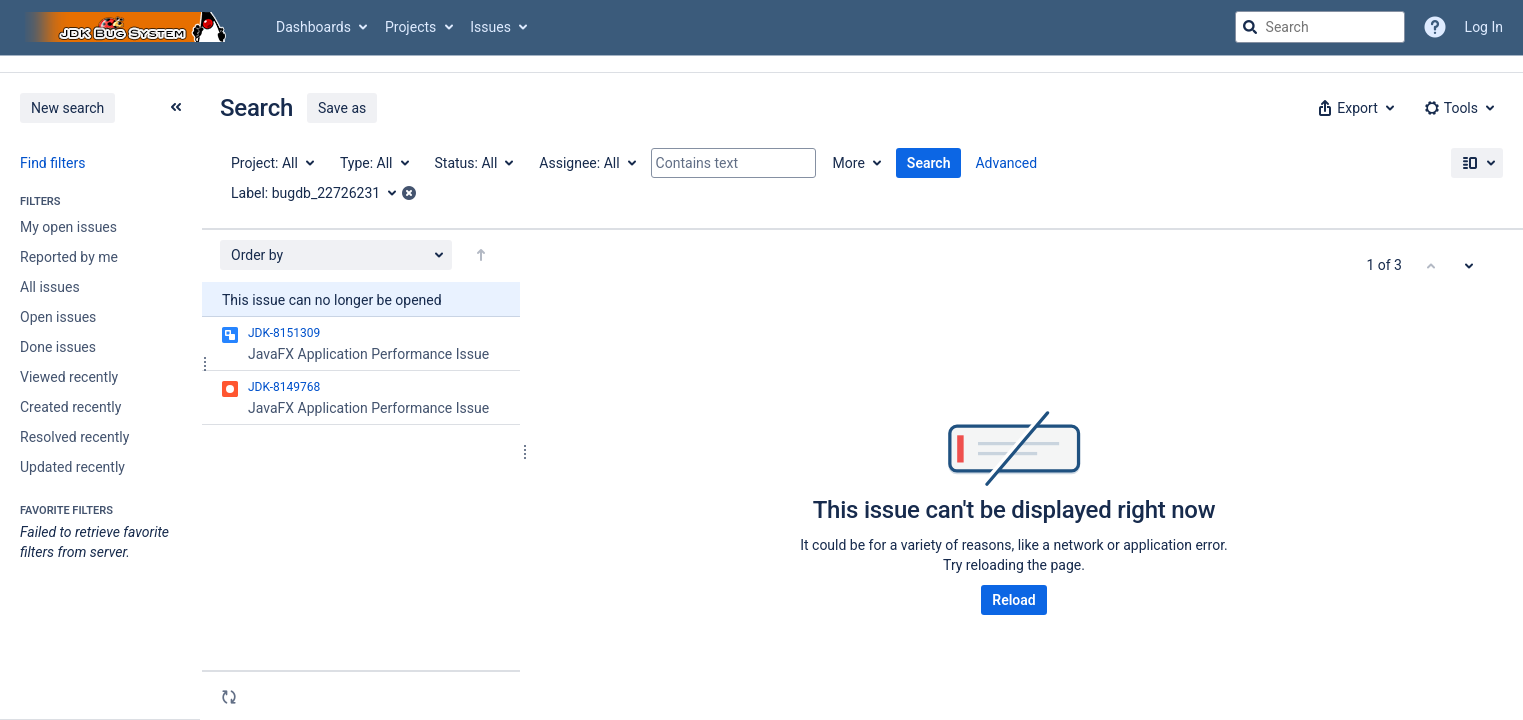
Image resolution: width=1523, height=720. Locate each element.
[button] (1354, 108)
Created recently (70, 407)
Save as (342, 108)
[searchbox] (1320, 27)
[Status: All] (473, 163)
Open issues (58, 317)
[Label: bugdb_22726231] (320, 193)
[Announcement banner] (761, 64)
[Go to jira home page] (128, 27)
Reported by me (69, 257)
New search (67, 108)
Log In (1484, 27)
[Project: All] (271, 163)
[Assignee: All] (586, 163)
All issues (50, 287)
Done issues (58, 347)
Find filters (52, 163)
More (849, 163)
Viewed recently (69, 377)
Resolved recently (74, 437)
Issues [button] (490, 27)
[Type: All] (373, 163)
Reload (1013, 600)
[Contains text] (733, 163)
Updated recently (72, 467)
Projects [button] (410, 27)
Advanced (1006, 163)
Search (929, 163)
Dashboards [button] (313, 27)
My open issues (68, 227)
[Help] (1435, 27)
